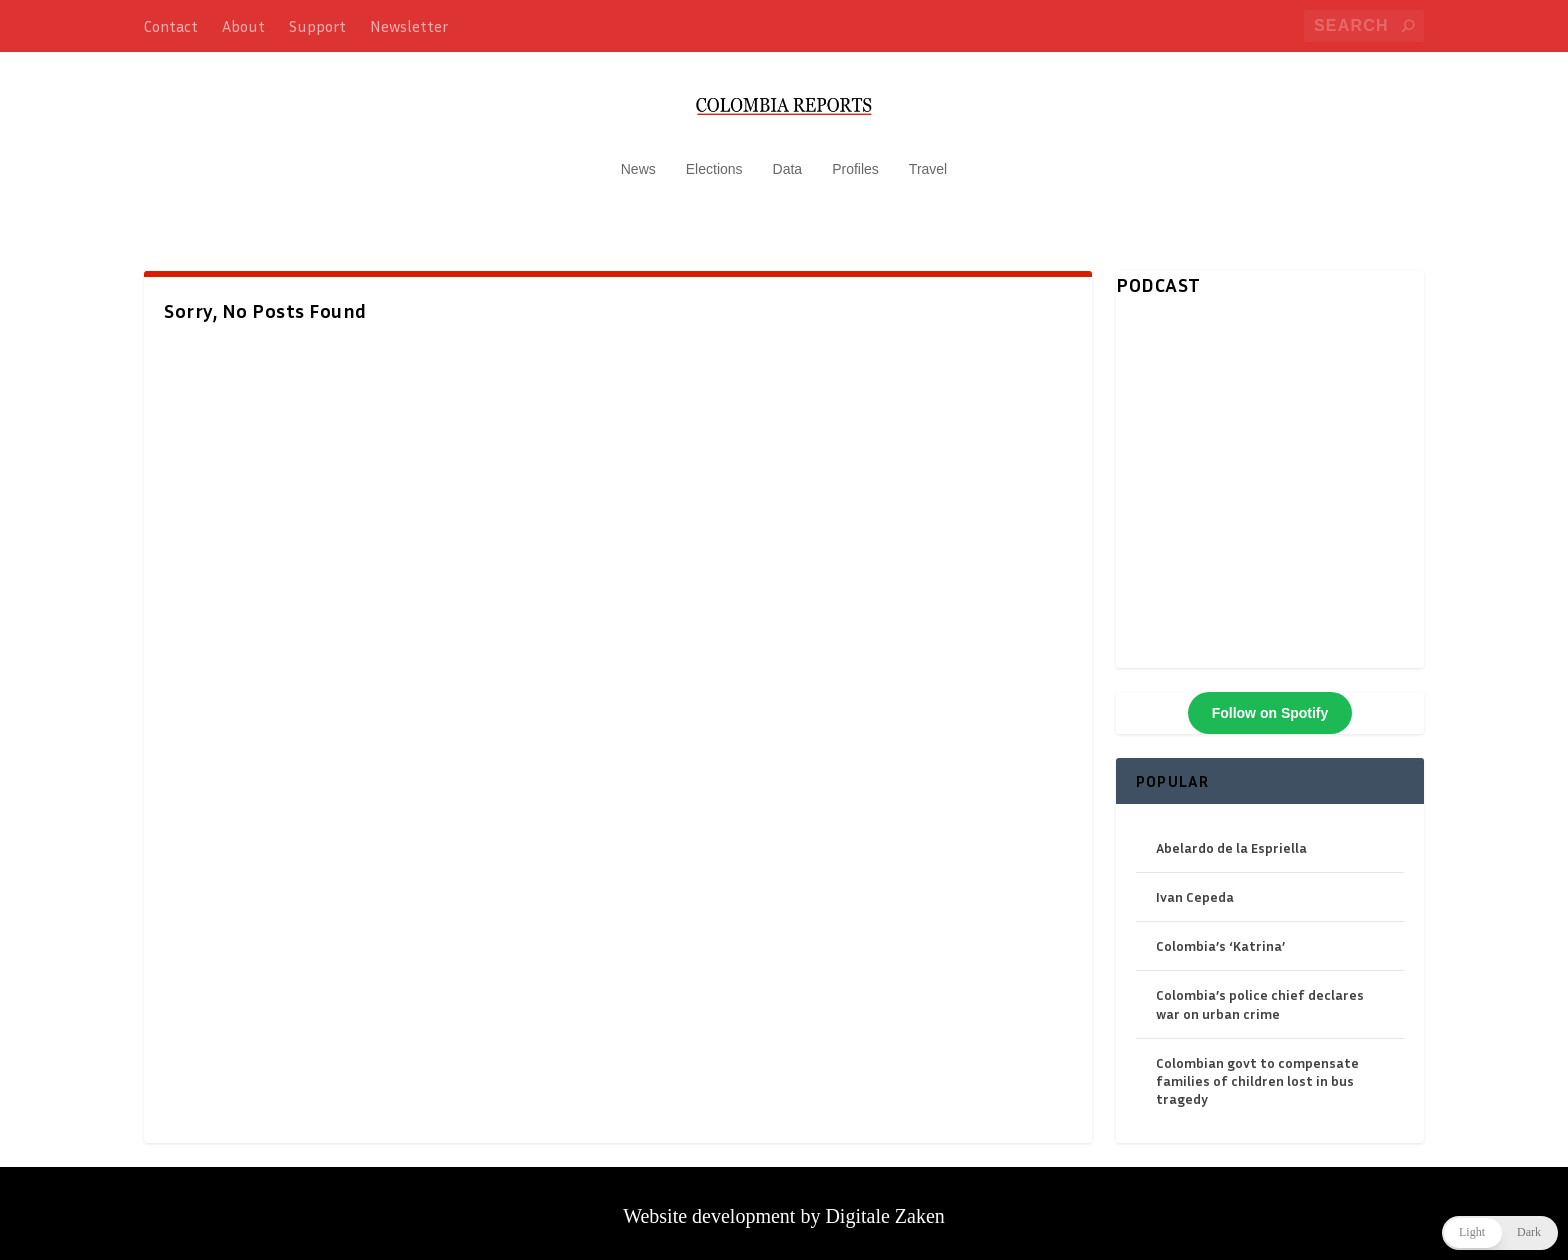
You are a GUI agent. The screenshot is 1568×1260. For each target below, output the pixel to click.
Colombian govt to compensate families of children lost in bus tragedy (1257, 1070)
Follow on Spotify (1270, 703)
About (243, 26)
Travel (928, 160)
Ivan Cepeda (1195, 887)
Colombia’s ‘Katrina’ (1220, 936)
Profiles (855, 160)
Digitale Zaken (884, 1206)
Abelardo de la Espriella (1231, 837)
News (638, 160)
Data (788, 160)
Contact (171, 26)
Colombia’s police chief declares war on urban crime (1260, 994)
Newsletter (409, 26)
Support (317, 26)
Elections (714, 160)
